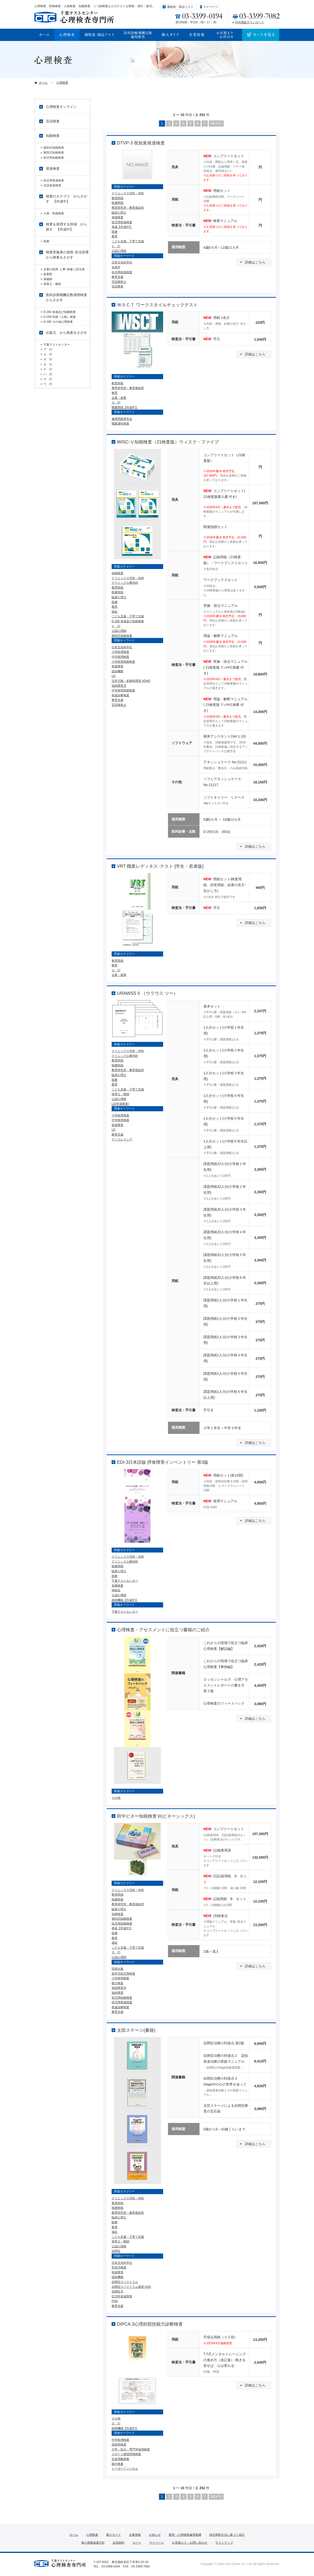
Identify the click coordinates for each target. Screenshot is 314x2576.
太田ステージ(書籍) (136, 2030)
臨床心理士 (119, 212)
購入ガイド (113, 2535)
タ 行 (116, 1952)
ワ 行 (47, 426)
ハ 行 (47, 412)
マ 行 (47, 419)
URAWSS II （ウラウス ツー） (147, 993)
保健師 (47, 296)
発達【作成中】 (122, 227)
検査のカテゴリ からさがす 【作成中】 (66, 208)
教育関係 (117, 198)
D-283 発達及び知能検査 (128, 621)
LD (113, 676)
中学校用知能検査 (123, 690)
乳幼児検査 (119, 2267)
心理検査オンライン (61, 107)
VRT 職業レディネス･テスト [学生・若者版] (160, 866)
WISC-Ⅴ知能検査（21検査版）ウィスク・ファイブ (168, 442)
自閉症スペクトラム (125, 2282)
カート (136, 2542)
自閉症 (116, 2251)
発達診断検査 (120, 695)
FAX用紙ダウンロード (249, 22)
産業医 (47, 289)
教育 (115, 236)
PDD (115, 2301)
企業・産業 (119, 398)
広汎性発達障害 (122, 2296)
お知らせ (155, 2535)
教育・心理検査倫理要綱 (185, 2535)
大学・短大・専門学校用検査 (131, 2449)
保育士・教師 (120, 1094)
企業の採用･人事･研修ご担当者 (65, 282)
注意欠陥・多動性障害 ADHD (131, 681)
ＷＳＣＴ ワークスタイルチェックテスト (157, 304)
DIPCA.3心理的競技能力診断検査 (150, 2324)
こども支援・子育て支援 (128, 241)
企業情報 (135, 2535)
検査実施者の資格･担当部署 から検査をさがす (68, 267)
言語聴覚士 (119, 282)
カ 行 (116, 402)
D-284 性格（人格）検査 (59, 340)
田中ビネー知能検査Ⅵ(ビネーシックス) (156, 1816)
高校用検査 (119, 2444)
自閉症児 (117, 2291)
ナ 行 (116, 246)
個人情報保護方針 (93, 2542)
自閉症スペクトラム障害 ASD (131, 2287)
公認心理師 (119, 251)
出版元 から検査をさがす (66, 359)
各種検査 (117, 1585)
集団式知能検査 (53, 154)
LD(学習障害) (120, 1104)
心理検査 (62, 82)
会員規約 (118, 2542)
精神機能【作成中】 (125, 1600)
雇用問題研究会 (122, 419)
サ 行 (49, 392)
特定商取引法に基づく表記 (227, 2535)
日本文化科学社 (122, 262)
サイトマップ (224, 2542)
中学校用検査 (120, 657)
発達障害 (117, 666)
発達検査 (117, 217)
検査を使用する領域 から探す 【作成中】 (66, 238)
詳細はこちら (255, 262)
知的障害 (117, 1992)
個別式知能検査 (122, 635)
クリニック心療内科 (125, 582)
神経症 (116, 1590)
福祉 (115, 611)
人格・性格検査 (53, 223)
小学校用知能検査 (123, 661)
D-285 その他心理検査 (58, 347)
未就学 (116, 267)
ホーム (43, 82)
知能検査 (117, 573)
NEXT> (216, 123)
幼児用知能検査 (122, 1923)
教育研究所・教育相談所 (128, 207)
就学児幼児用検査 (123, 1973)
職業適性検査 (120, 423)
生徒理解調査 (120, 2459)
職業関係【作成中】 (125, 407)
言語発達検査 (52, 193)
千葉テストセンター (125, 1580)
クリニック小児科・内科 (128, 193)
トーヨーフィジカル (125, 2468)
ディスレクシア (122, 1139)
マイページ (210, 7)
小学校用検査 (120, 652)
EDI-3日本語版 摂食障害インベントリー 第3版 (162, 1462)
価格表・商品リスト (180, 7)
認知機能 (117, 671)
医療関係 (117, 203)
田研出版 (117, 1968)
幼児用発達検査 (122, 222)
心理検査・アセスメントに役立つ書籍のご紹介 (163, 1629)
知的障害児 (119, 685)
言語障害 (117, 286)
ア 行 (49, 378)
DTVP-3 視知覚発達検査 (141, 143)
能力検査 (117, 1983)
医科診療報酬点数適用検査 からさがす (68, 318)
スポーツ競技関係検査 (126, 2454)
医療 (115, 231)
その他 (116, 1797)
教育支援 (117, 277)
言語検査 (53, 121)
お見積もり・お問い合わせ (189, 2542)
